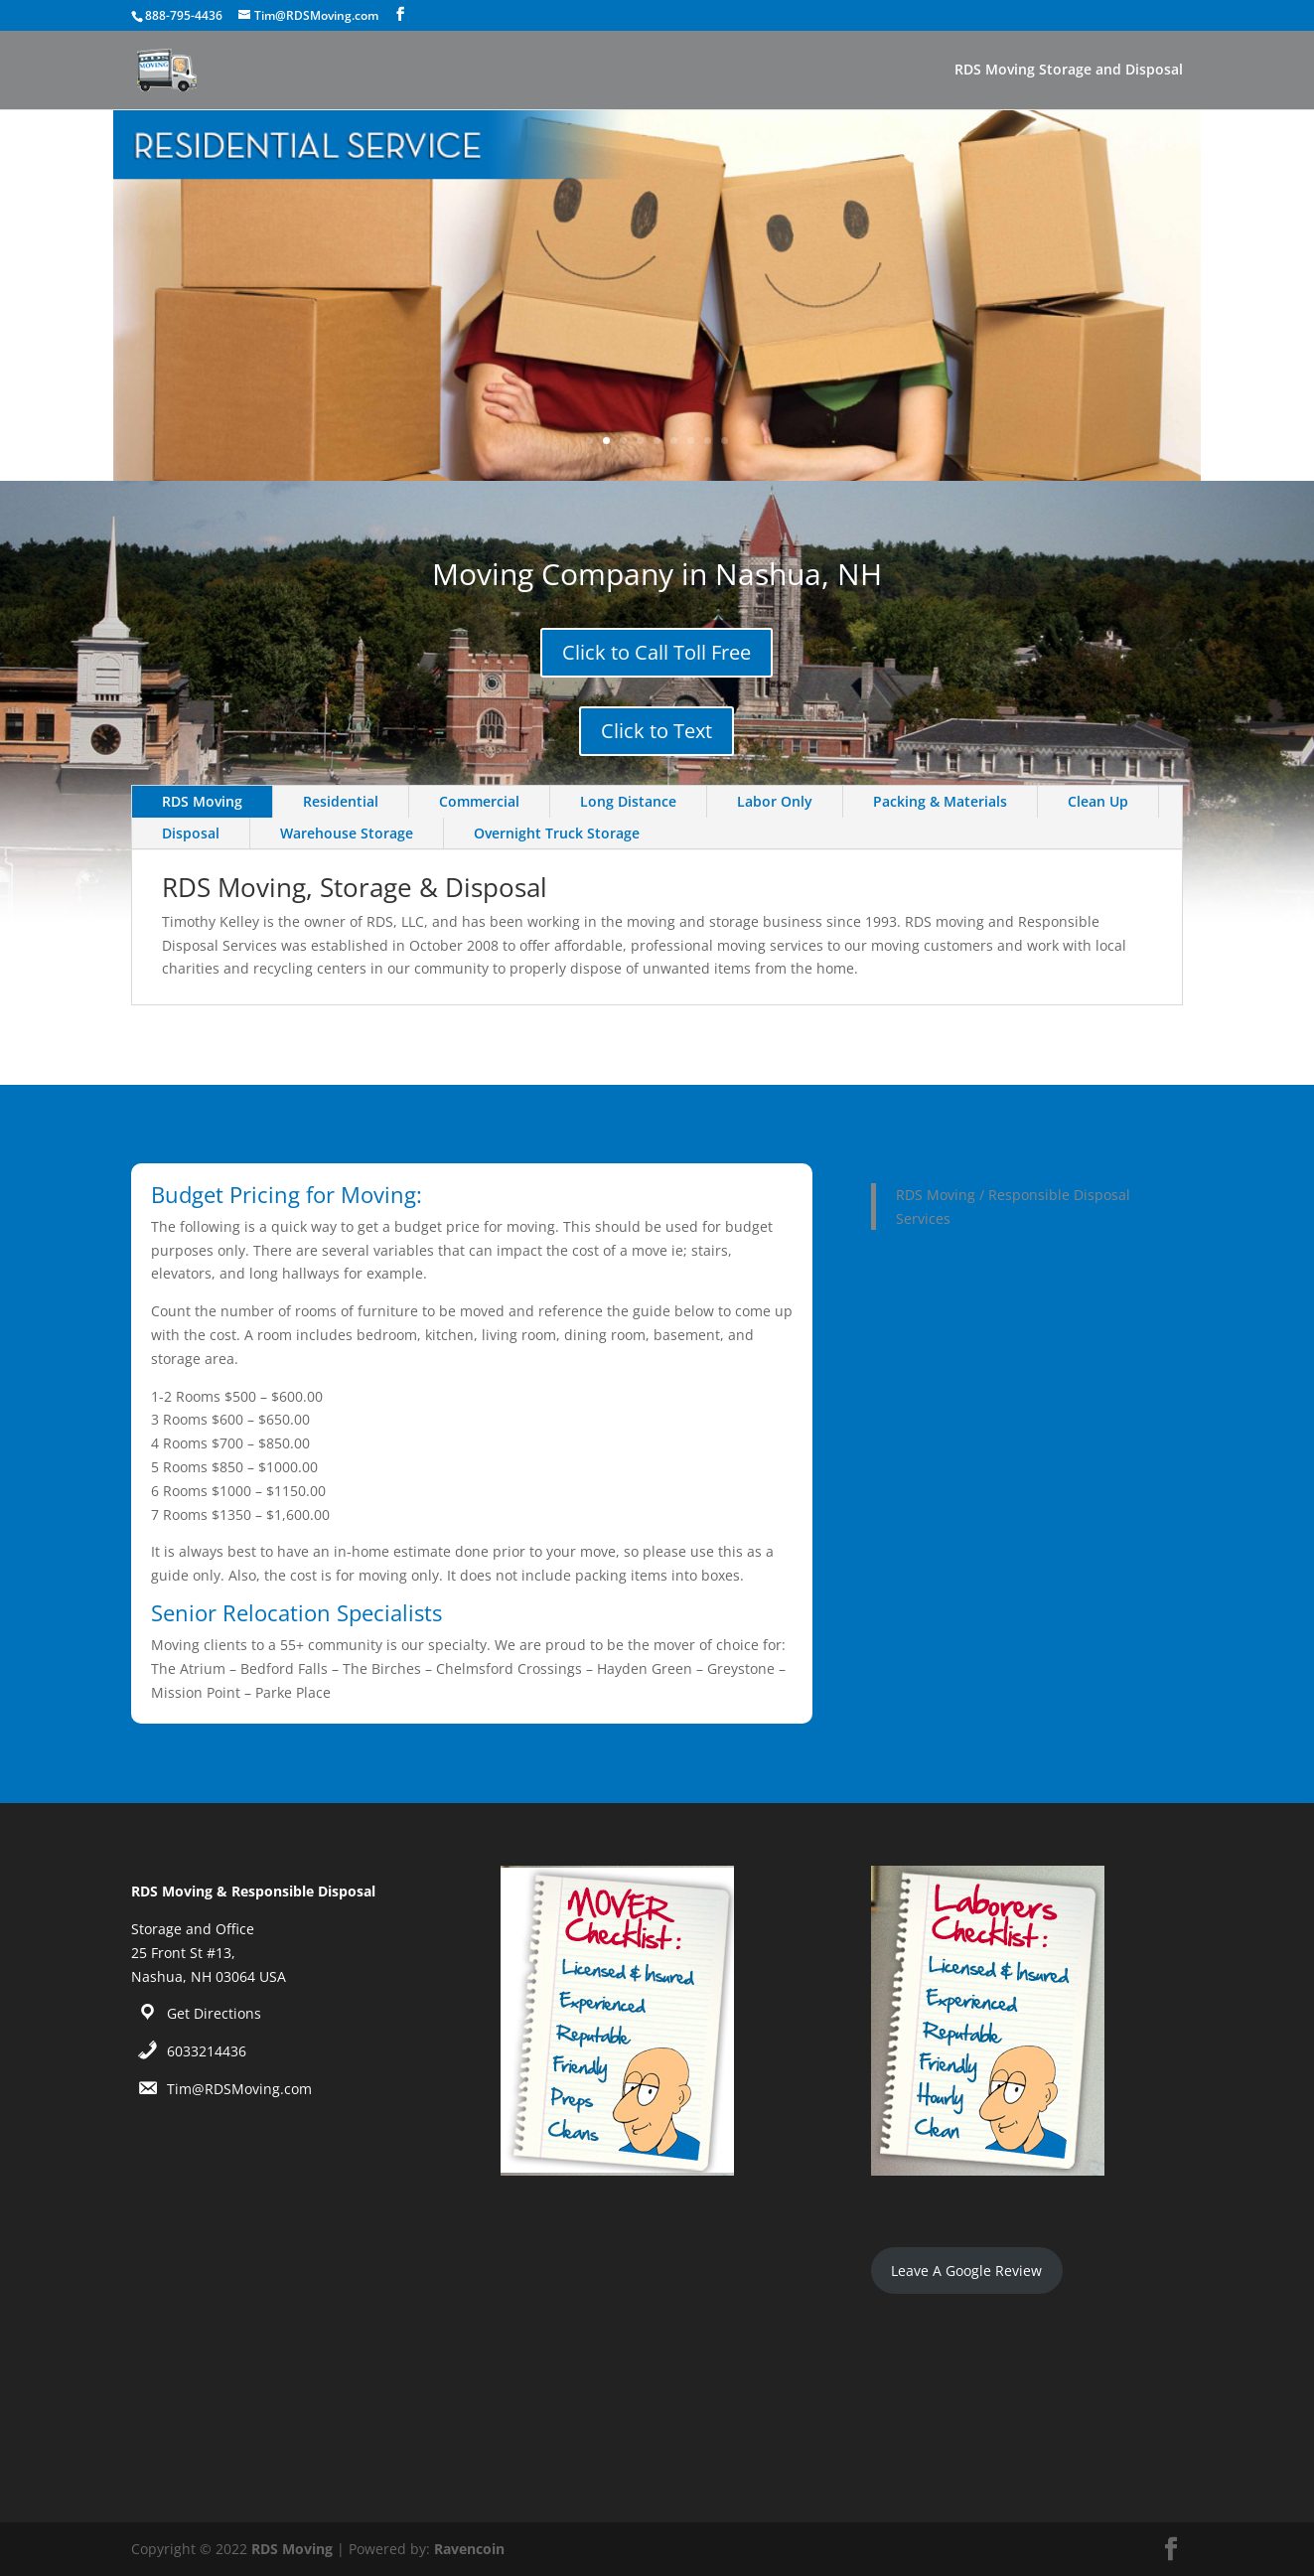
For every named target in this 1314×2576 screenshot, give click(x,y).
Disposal (190, 833)
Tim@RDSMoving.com (239, 2088)
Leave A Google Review (966, 2270)
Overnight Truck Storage (557, 833)
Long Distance (628, 801)
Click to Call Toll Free (656, 652)
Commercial (479, 801)
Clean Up (1098, 801)
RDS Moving (202, 801)
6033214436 (206, 2051)
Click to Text (656, 730)
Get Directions (214, 2013)
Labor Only (774, 801)
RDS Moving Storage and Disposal (1068, 70)
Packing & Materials (940, 801)
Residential (340, 801)
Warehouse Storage (346, 833)
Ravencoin (469, 2548)
